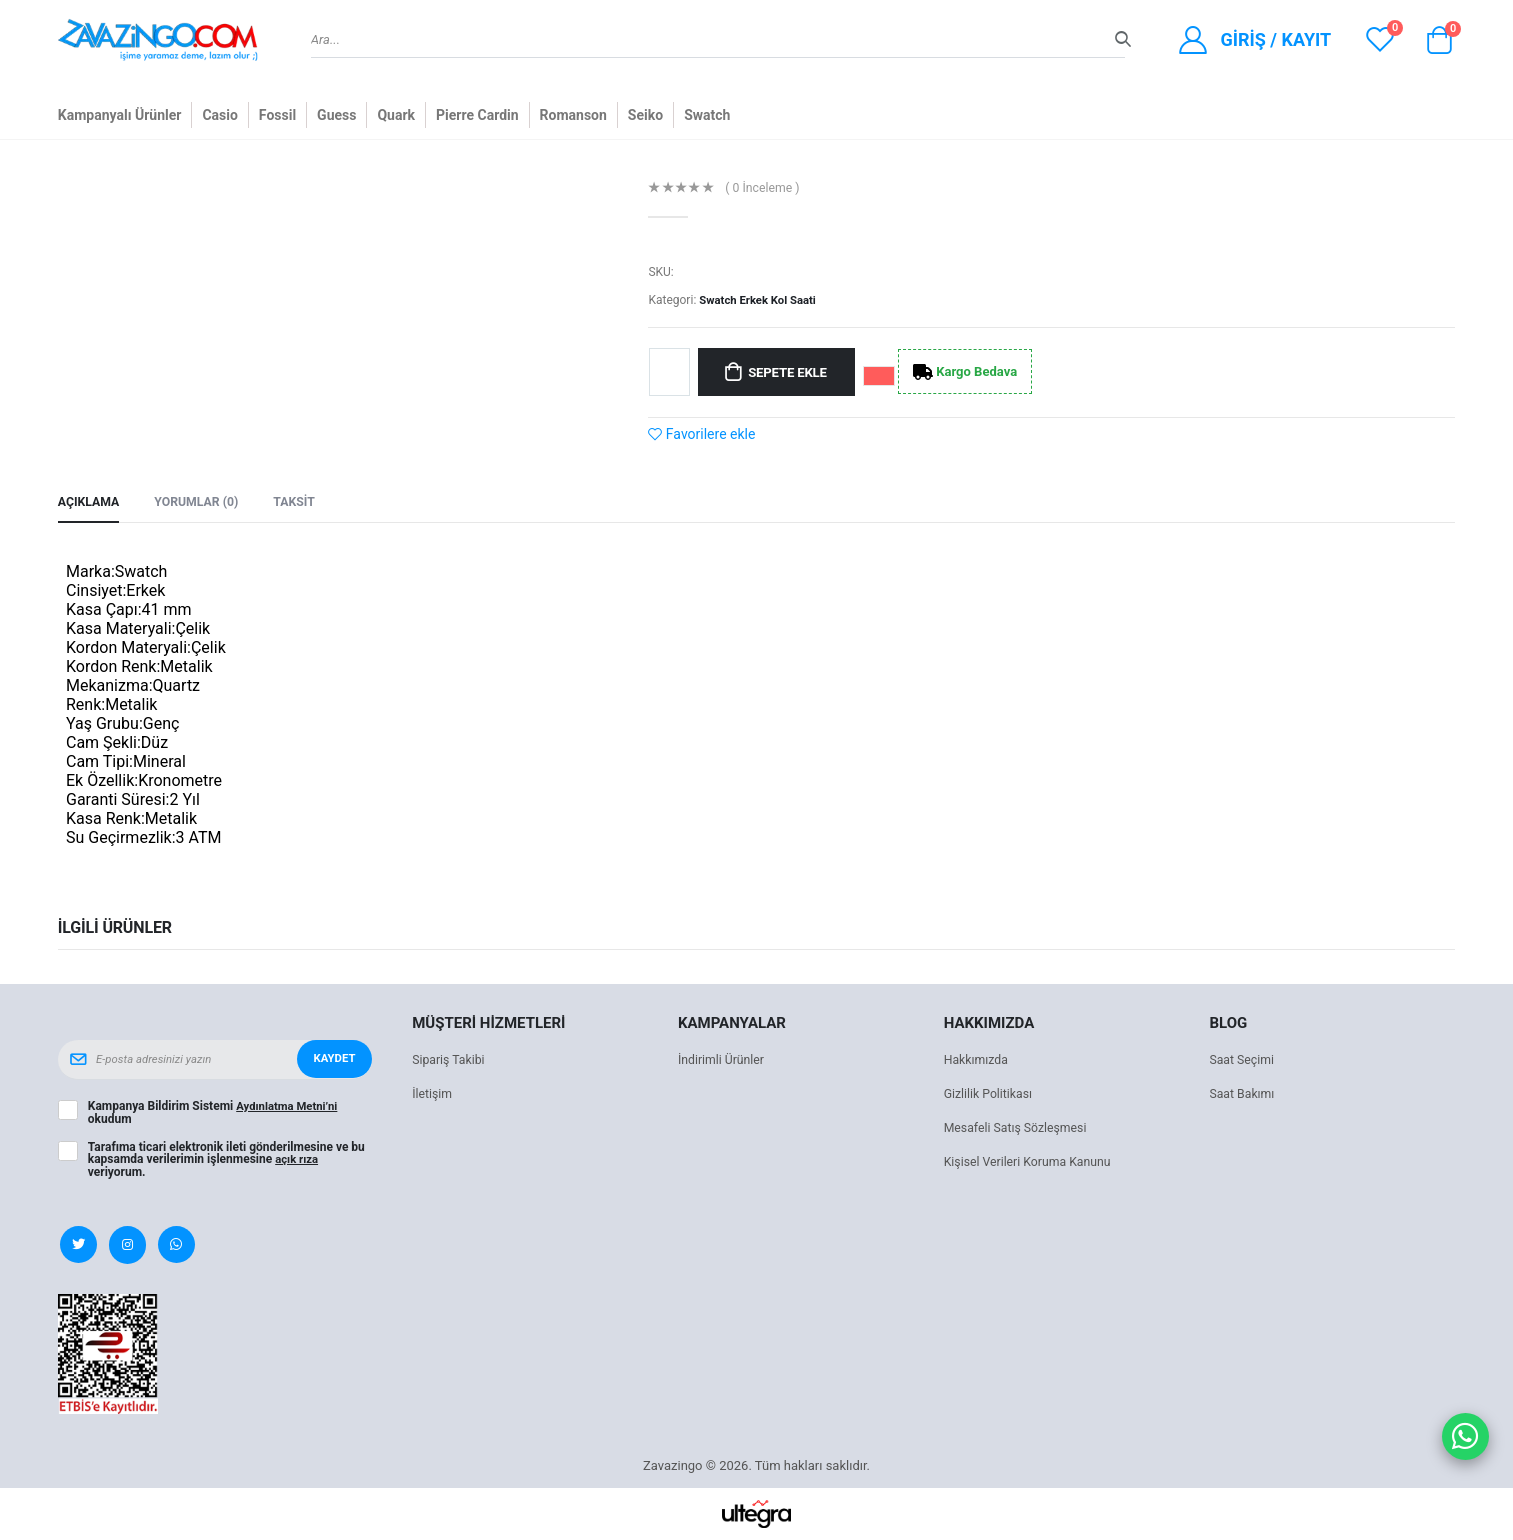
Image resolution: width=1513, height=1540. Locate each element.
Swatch (707, 115)
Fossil (277, 115)
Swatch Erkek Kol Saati (761, 300)
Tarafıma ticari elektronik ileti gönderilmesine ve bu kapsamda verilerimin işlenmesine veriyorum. (226, 1160)
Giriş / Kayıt (1275, 39)
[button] (1439, 45)
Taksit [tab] (304, 502)
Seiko (645, 115)
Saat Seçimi (1243, 1061)
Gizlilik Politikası (991, 1095)
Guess (336, 115)
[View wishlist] (1380, 39)
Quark (396, 115)
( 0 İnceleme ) (765, 188)
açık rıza (298, 1160)
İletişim (433, 1095)
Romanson (573, 115)
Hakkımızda (978, 1061)
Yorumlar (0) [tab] (202, 502)
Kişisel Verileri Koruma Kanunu (1032, 1163)
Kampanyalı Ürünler (120, 115)
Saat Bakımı (1243, 1095)
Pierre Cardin (477, 115)
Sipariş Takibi (450, 1061)
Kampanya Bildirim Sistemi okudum (216, 1114)
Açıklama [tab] (90, 502)
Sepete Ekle (792, 372)
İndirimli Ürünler (723, 1061)
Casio (219, 115)
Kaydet (333, 1061)
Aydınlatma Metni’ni (289, 1108)
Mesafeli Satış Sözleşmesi (1019, 1129)
